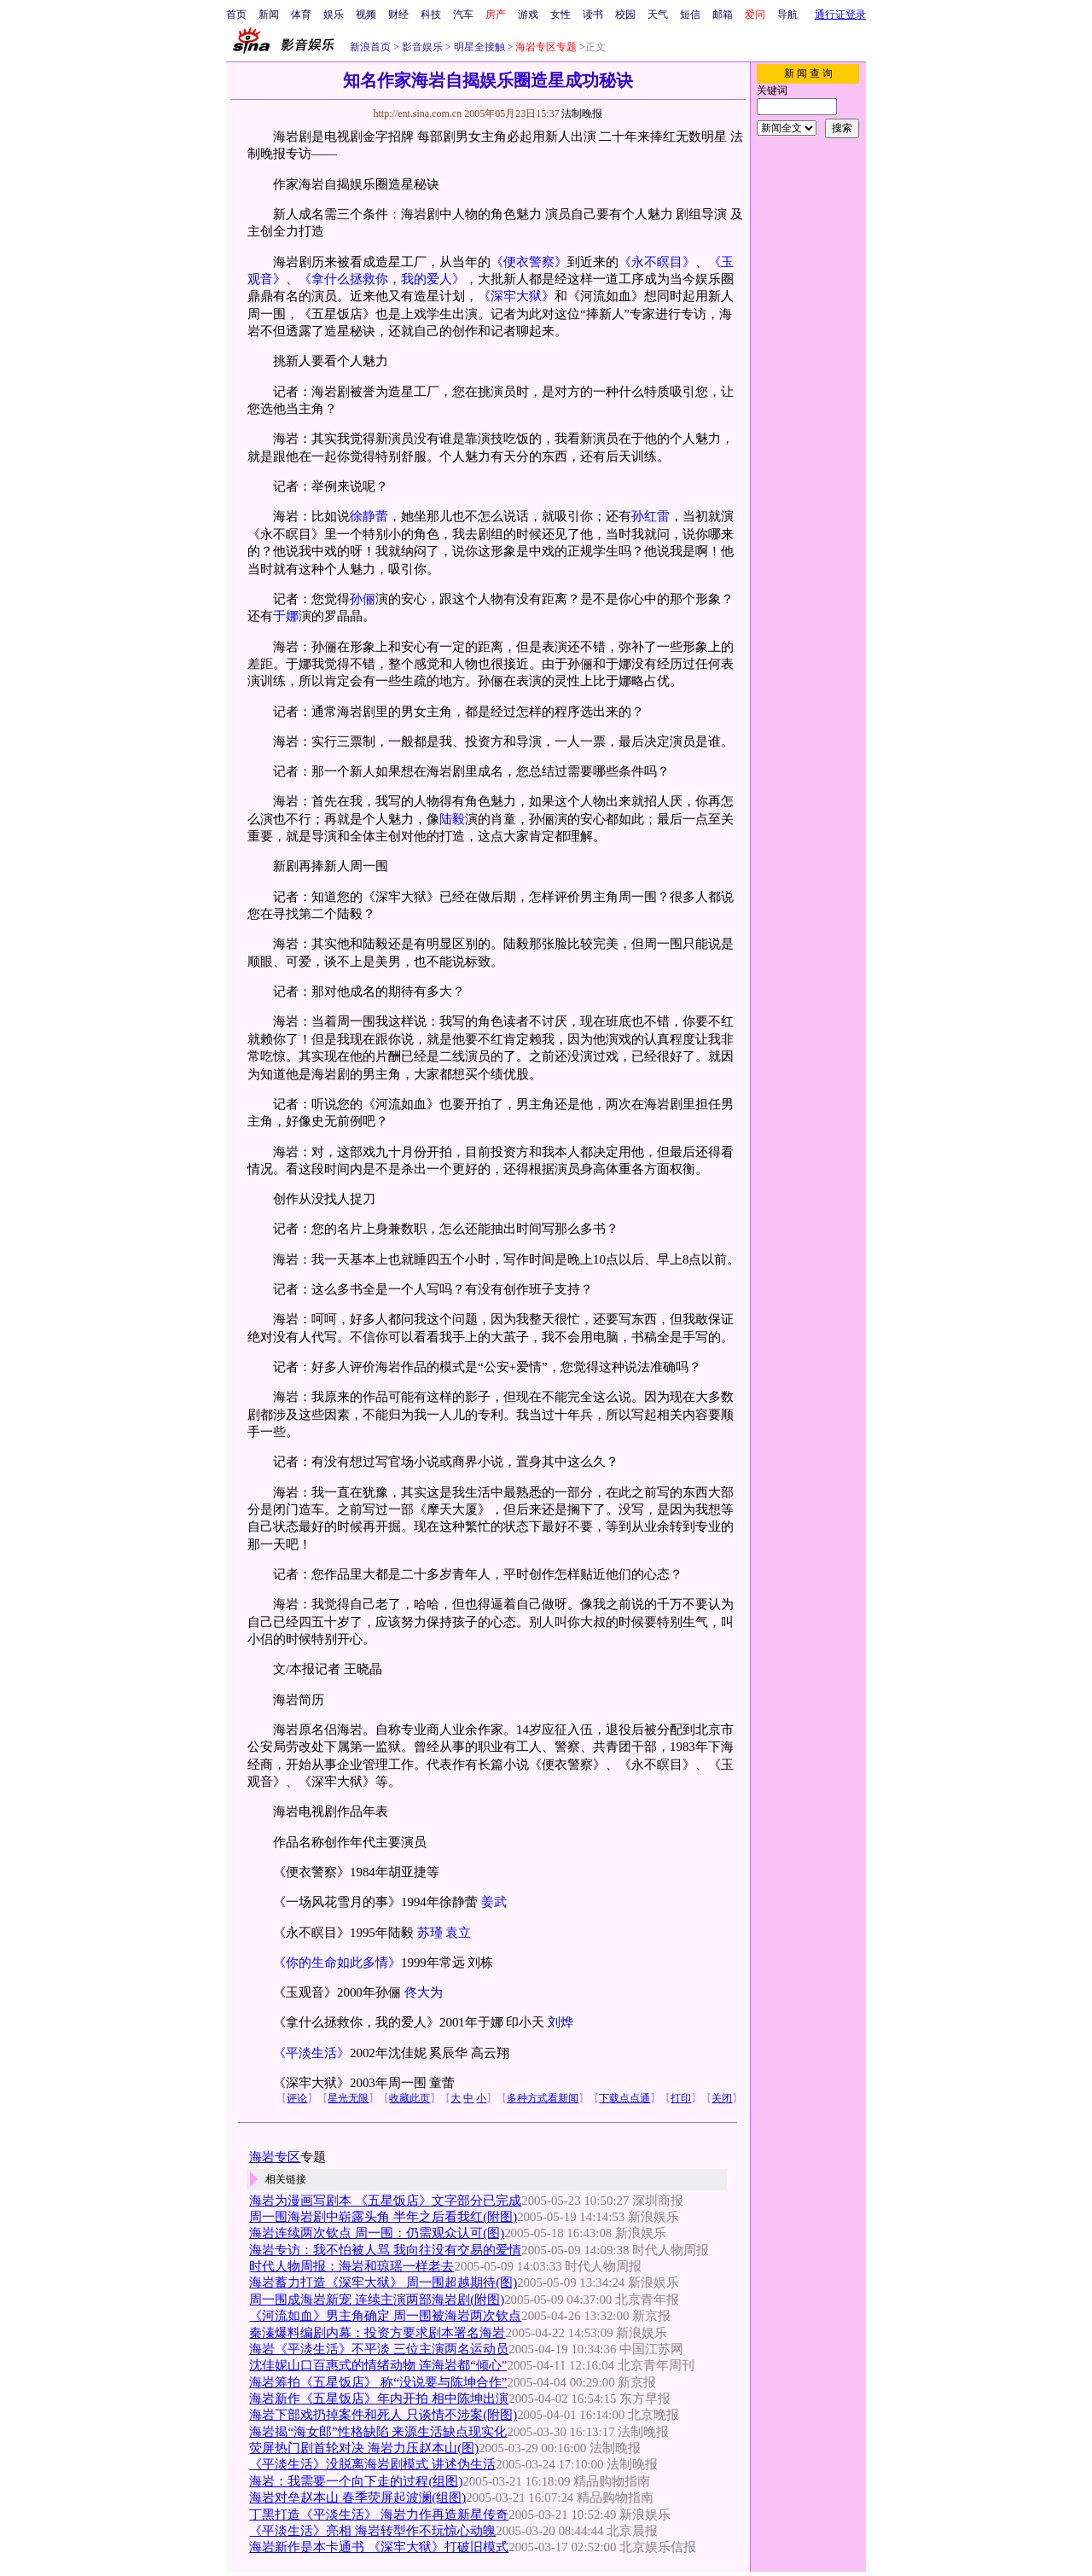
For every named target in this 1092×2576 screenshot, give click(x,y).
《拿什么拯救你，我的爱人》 (382, 279)
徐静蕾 (369, 516)
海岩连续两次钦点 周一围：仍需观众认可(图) (376, 2233)
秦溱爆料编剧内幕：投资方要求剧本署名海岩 (377, 2333)
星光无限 (348, 2098)
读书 (593, 14)
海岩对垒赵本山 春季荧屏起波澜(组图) (357, 2497)
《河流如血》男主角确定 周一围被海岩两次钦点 (385, 2316)
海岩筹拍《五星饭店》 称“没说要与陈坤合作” (378, 2382)
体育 (301, 14)
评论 (297, 2098)
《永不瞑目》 (657, 262)
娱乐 (333, 14)
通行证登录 (840, 14)
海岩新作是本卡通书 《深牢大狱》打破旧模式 (378, 2547)
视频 (366, 14)
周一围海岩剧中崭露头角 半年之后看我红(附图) (383, 2217)
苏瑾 (430, 1932)
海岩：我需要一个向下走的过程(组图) (355, 2481)
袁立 (458, 1932)
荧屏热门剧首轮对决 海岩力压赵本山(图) (364, 2448)
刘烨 (560, 2022)
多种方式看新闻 (542, 2098)
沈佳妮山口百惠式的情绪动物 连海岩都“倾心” (378, 2365)
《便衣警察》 (529, 262)
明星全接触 (478, 47)
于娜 (286, 616)
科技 (431, 14)
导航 (787, 14)
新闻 (268, 14)
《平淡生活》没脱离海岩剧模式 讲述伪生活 (372, 2464)
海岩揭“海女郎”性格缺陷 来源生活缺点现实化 (378, 2432)
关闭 (722, 2098)
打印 (681, 2098)
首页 (236, 14)
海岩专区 (274, 2157)
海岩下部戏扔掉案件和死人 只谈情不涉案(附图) (383, 2415)
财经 (398, 14)
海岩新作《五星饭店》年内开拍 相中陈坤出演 (378, 2398)
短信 (690, 14)
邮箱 (722, 14)
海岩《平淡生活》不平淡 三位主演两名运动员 (378, 2349)
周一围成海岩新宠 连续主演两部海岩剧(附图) (376, 2299)
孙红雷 (650, 516)
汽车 (463, 14)
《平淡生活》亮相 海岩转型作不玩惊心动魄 (372, 2531)
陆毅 (452, 819)
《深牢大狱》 (516, 296)
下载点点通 (624, 2098)
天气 (658, 14)
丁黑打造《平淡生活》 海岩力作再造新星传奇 (378, 2514)
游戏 (528, 14)
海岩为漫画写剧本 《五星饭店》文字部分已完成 (385, 2200)
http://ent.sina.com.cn (418, 113)
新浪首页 (370, 47)
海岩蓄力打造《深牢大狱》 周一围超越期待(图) (383, 2282)
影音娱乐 (422, 47)
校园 (625, 14)
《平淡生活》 (311, 2053)
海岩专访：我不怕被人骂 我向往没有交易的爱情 (385, 2250)
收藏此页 (409, 2098)
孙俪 (362, 599)
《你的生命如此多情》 (337, 1962)
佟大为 (423, 1992)
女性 (560, 14)
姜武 (494, 1902)
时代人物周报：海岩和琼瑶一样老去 (351, 2266)
